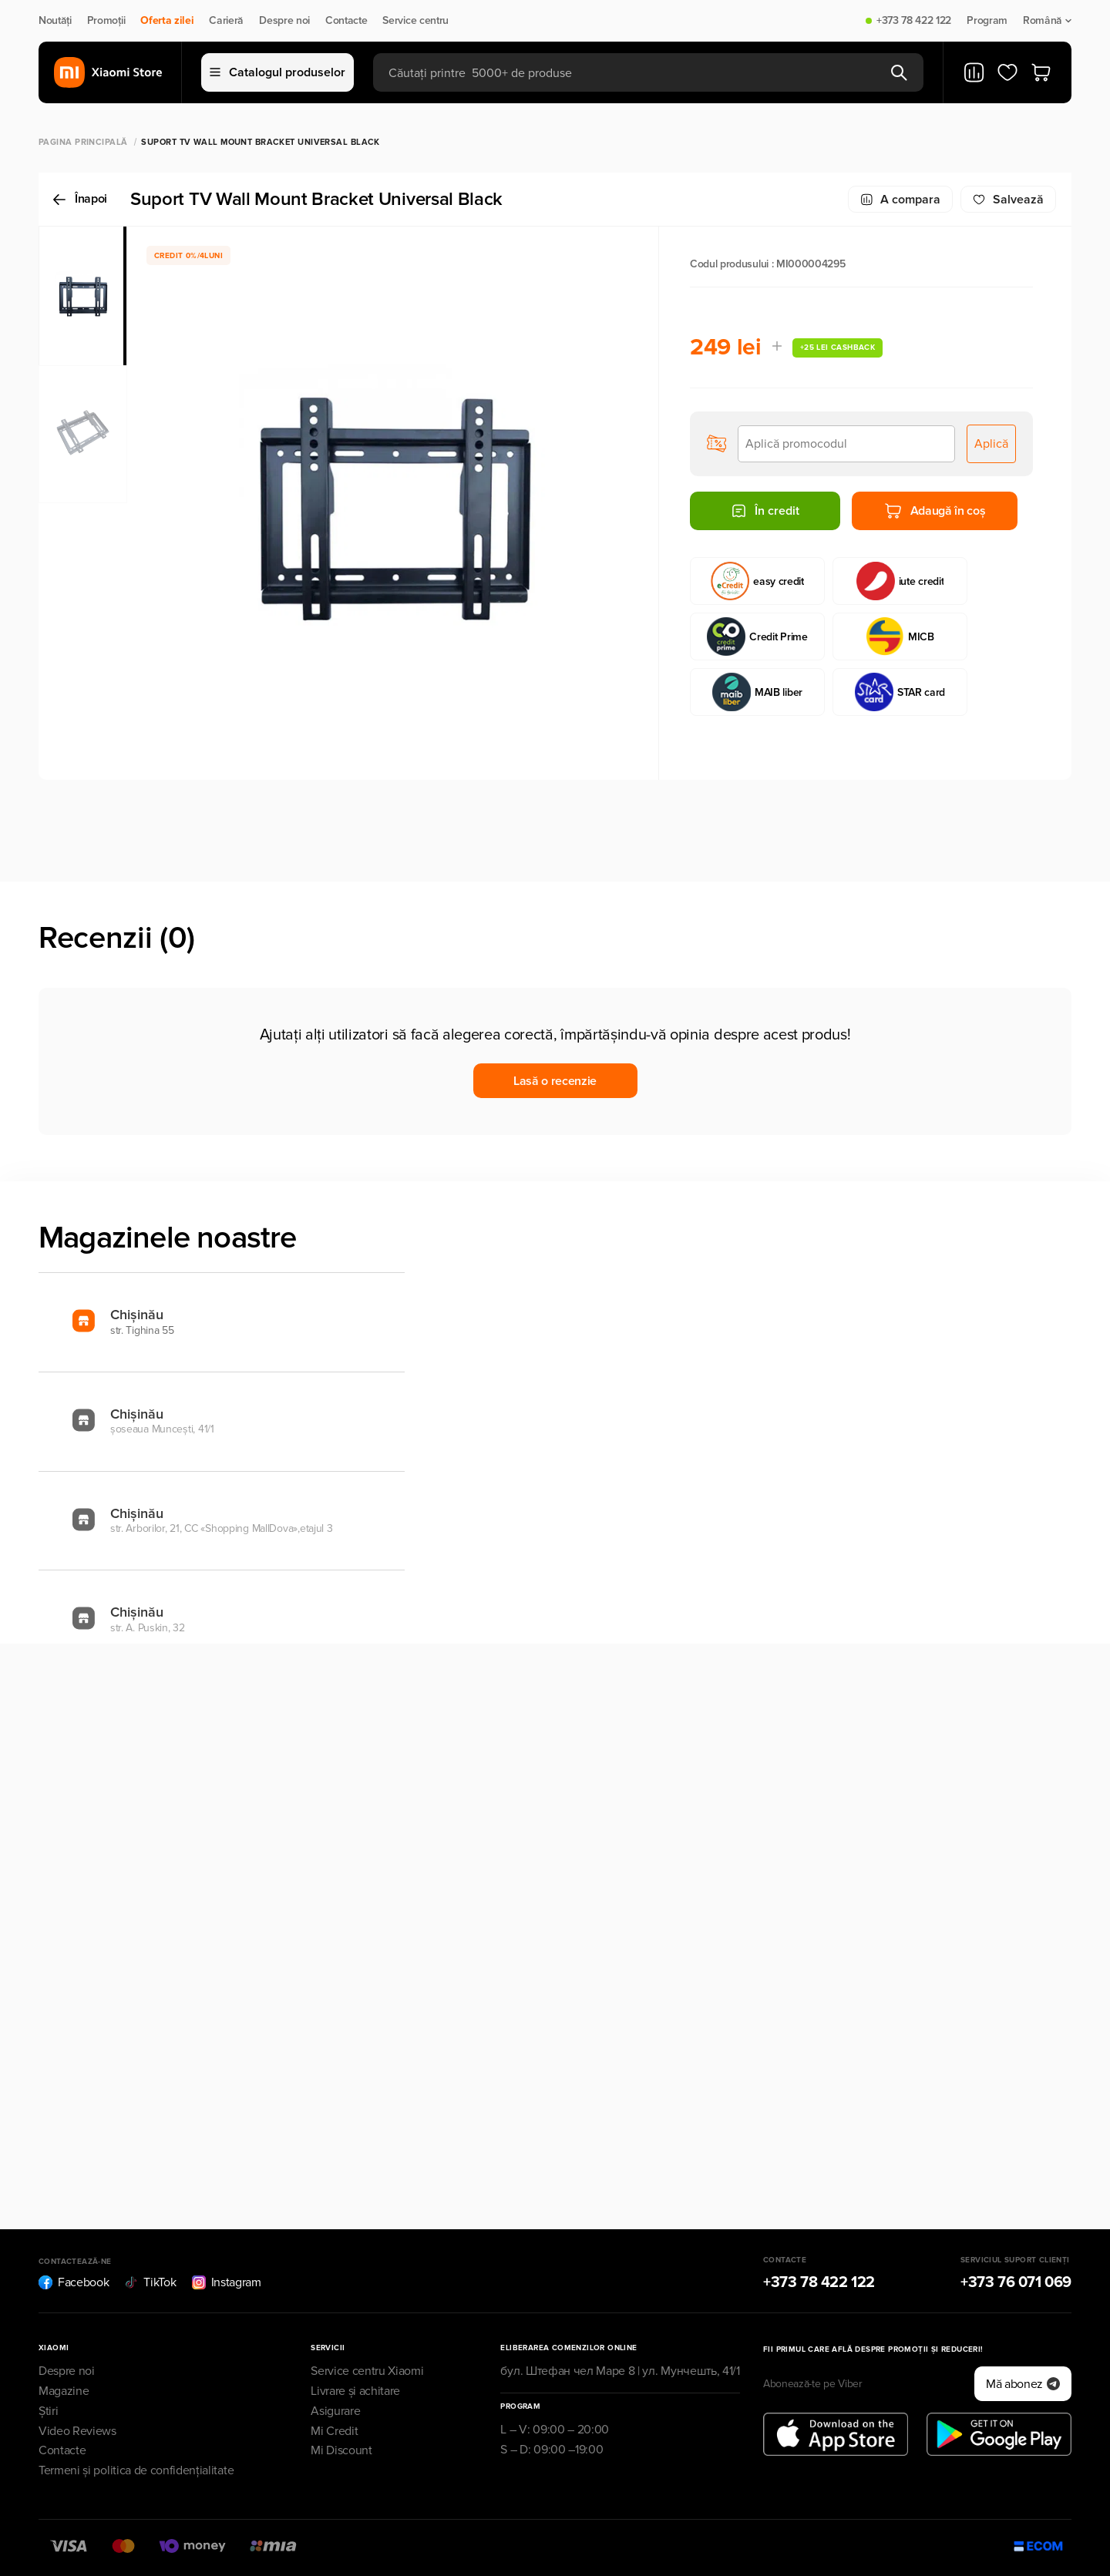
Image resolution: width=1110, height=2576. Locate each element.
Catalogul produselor (277, 72)
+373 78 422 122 (913, 20)
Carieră (226, 20)
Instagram (226, 2282)
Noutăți (55, 20)
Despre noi (284, 20)
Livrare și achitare (355, 2391)
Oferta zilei (166, 20)
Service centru (415, 20)
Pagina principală (83, 142)
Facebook (74, 2282)
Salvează (1008, 199)
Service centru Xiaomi (367, 2371)
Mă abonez (1023, 2384)
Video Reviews (77, 2431)
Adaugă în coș (935, 511)
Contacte (346, 20)
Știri (48, 2411)
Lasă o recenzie (555, 1081)
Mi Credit (334, 2431)
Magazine (64, 2391)
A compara (900, 199)
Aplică (991, 444)
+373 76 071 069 (1015, 2282)
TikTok (150, 2282)
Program (987, 20)
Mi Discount (341, 2450)
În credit (765, 511)
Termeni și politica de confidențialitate (136, 2470)
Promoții (106, 20)
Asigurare (335, 2411)
